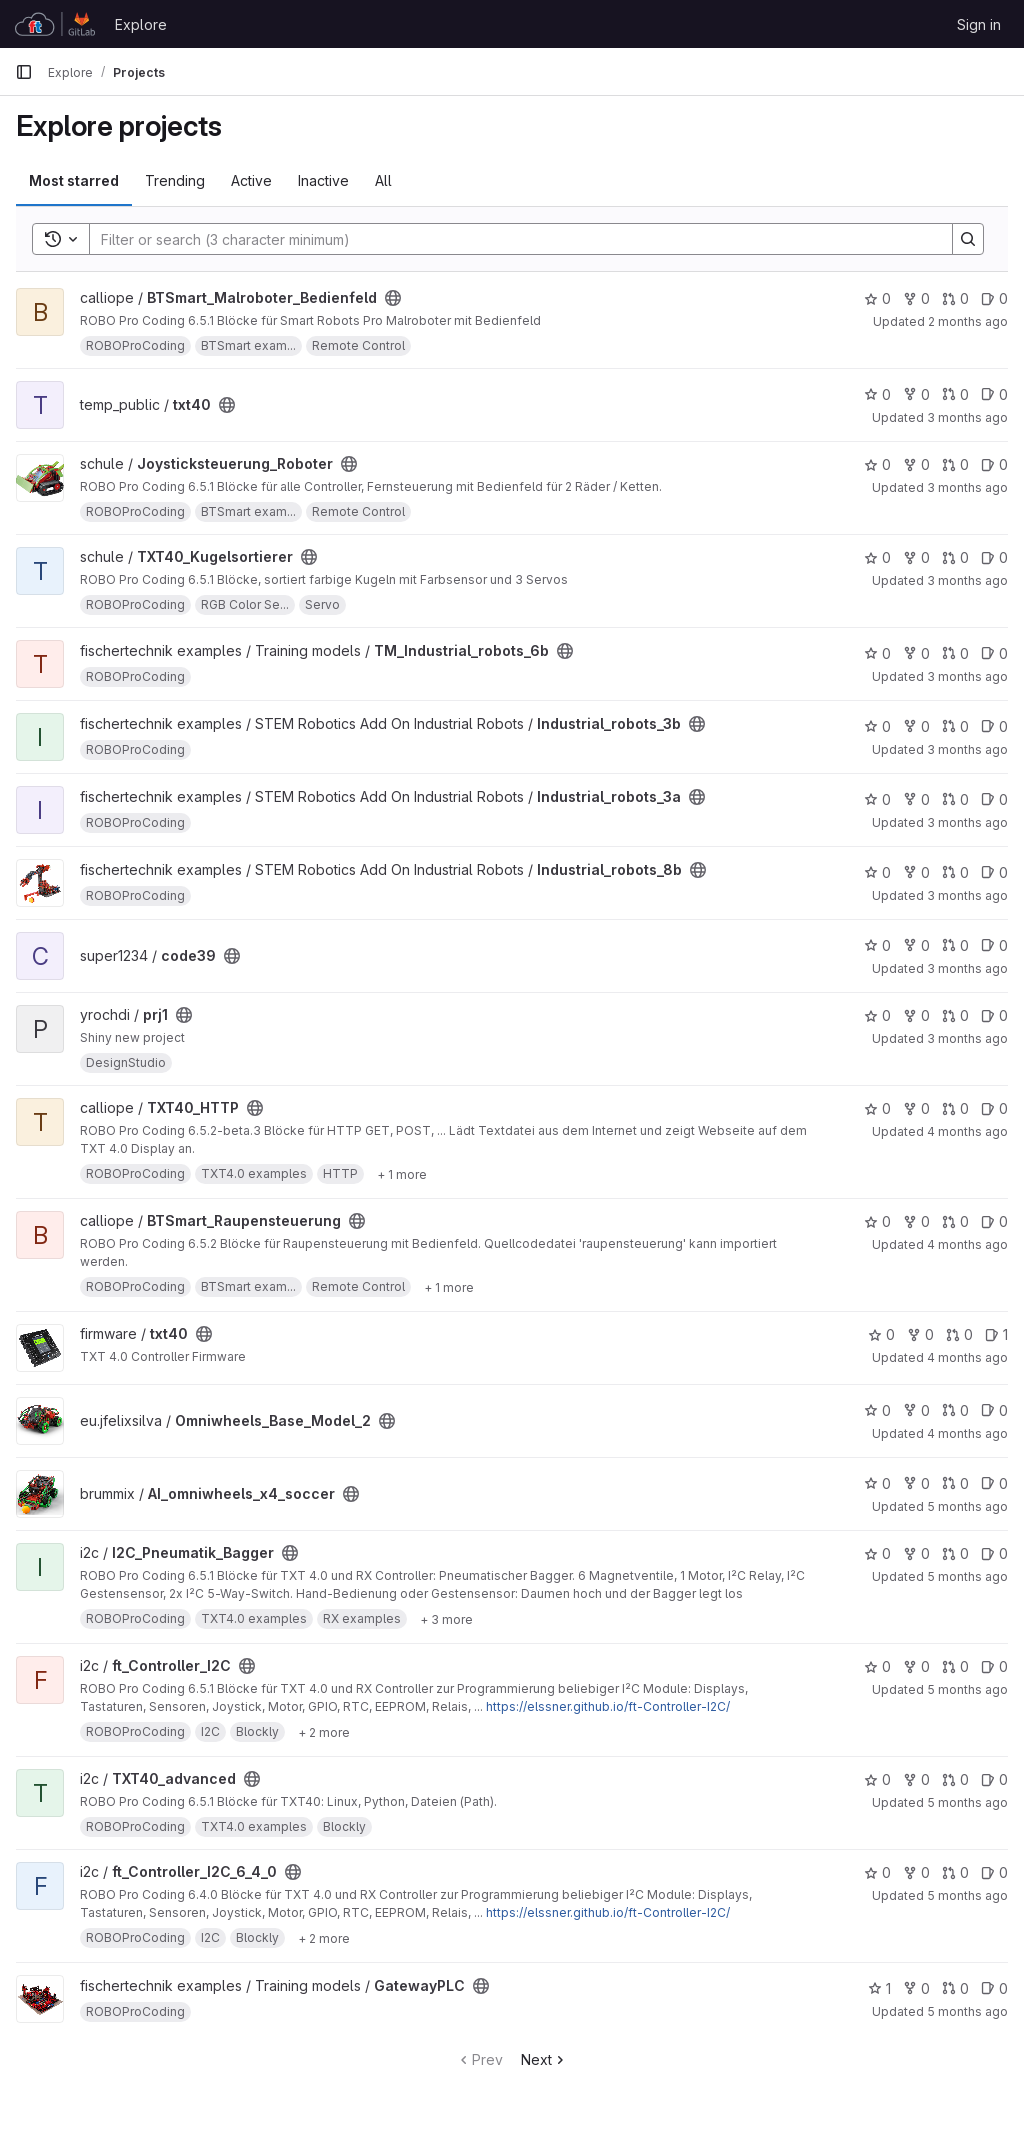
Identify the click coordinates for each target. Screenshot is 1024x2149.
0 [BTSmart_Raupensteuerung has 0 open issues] (994, 1221)
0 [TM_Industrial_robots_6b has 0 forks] (916, 653)
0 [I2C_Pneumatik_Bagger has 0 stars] (877, 1553)
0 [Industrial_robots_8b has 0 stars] (877, 872)
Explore (141, 24)
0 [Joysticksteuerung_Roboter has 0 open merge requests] (955, 464)
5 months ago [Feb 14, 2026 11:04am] (967, 1802)
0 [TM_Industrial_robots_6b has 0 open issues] (994, 653)
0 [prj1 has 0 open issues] (994, 1015)
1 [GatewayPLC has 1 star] (879, 1988)
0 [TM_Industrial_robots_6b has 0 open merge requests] (955, 653)
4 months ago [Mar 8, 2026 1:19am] (967, 1433)
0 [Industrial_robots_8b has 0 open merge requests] (955, 872)
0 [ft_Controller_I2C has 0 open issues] (994, 1666)
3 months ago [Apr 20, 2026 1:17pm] (967, 822)
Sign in (979, 24)
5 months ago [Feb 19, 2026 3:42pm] (967, 1576)
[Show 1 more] (402, 1174)
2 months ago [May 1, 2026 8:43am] (968, 321)
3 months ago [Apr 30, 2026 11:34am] (967, 417)
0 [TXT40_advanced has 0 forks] (916, 1779)
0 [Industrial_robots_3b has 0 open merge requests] (955, 726)
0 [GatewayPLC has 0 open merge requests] (955, 1988)
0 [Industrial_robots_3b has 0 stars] (877, 726)
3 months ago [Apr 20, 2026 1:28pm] (967, 676)
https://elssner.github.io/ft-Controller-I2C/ (608, 1706)
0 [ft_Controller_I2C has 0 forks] (916, 1666)
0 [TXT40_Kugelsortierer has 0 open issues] (994, 557)
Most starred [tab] (74, 180)
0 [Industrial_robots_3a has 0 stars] (877, 799)
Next (544, 2059)
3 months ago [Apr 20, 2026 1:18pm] (967, 749)
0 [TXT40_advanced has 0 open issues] (994, 1779)
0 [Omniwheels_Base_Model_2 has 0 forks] (916, 1410)
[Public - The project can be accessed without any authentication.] (393, 298)
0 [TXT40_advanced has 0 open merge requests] (955, 1779)
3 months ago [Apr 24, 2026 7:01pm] (967, 487)
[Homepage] (55, 24)
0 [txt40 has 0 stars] (877, 394)
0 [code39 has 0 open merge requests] (955, 945)
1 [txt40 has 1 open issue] (996, 1334)
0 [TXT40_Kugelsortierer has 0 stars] (877, 557)
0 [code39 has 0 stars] (877, 945)
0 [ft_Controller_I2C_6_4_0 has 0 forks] (916, 1872)
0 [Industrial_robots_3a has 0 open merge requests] (955, 799)
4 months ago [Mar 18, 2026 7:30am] (967, 1357)
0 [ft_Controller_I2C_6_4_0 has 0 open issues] (994, 1872)
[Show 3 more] (446, 1619)
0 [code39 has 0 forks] (916, 945)
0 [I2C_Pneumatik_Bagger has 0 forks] (916, 1553)
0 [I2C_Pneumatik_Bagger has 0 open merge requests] (955, 1553)
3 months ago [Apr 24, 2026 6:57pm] (967, 580)
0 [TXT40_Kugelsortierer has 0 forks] (916, 557)
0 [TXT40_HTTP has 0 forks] (916, 1108)
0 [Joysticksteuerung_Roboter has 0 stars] (877, 464)
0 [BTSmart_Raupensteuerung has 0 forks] (916, 1221)
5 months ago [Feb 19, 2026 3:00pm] (967, 1689)
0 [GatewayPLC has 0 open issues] (994, 1988)
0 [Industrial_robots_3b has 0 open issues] (994, 726)
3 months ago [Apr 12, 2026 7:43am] (967, 968)
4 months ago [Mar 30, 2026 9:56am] (967, 1131)
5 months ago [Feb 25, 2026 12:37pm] (967, 1506)
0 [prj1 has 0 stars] (877, 1015)
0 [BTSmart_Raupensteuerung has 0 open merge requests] (955, 1221)
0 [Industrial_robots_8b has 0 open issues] (994, 872)
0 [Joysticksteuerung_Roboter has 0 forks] (916, 464)
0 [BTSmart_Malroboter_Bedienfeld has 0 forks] (916, 298)
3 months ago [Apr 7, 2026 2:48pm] (967, 1038)
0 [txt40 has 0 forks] (916, 394)
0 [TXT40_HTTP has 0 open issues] (994, 1108)
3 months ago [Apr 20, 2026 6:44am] (967, 895)
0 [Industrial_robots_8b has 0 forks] (916, 872)
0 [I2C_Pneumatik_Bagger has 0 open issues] (994, 1553)
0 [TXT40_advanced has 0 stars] (877, 1779)
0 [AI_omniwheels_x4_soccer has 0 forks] (916, 1483)
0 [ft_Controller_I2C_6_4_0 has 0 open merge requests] (955, 1872)
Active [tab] (251, 180)
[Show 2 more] (324, 1732)
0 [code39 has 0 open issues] (994, 945)
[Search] (511, 239)
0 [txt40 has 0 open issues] (994, 394)
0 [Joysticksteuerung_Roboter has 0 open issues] (994, 464)
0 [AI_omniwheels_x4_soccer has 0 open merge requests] (955, 1483)
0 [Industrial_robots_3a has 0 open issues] (994, 799)
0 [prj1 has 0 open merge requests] (955, 1015)
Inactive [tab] (323, 180)
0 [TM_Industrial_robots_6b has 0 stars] (877, 653)
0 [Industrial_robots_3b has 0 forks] (916, 726)
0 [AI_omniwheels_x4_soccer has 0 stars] (877, 1483)
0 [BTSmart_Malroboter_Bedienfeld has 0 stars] (877, 298)
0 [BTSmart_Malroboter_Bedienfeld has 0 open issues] (994, 298)
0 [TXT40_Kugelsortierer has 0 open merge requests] (955, 557)
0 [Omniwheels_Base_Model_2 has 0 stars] (877, 1410)
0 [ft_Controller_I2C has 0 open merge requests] (955, 1666)
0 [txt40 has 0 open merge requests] (955, 394)
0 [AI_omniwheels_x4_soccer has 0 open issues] (994, 1483)
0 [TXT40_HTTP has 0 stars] (877, 1108)
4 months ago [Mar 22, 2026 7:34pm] (967, 1244)
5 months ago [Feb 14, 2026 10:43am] (967, 1895)
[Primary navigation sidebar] (24, 72)
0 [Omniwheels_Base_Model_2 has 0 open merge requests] (955, 1410)
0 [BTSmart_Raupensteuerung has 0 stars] (877, 1221)
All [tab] (383, 180)
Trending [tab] (175, 180)
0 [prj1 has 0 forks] (916, 1015)
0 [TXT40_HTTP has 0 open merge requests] (955, 1108)
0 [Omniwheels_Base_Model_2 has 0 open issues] (994, 1410)
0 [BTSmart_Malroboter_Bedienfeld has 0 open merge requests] (955, 298)
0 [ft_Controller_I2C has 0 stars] (877, 1666)
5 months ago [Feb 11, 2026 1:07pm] (967, 2011)
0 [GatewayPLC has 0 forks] (916, 1988)
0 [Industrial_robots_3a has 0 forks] (916, 799)
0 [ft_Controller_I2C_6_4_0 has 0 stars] (877, 1872)
